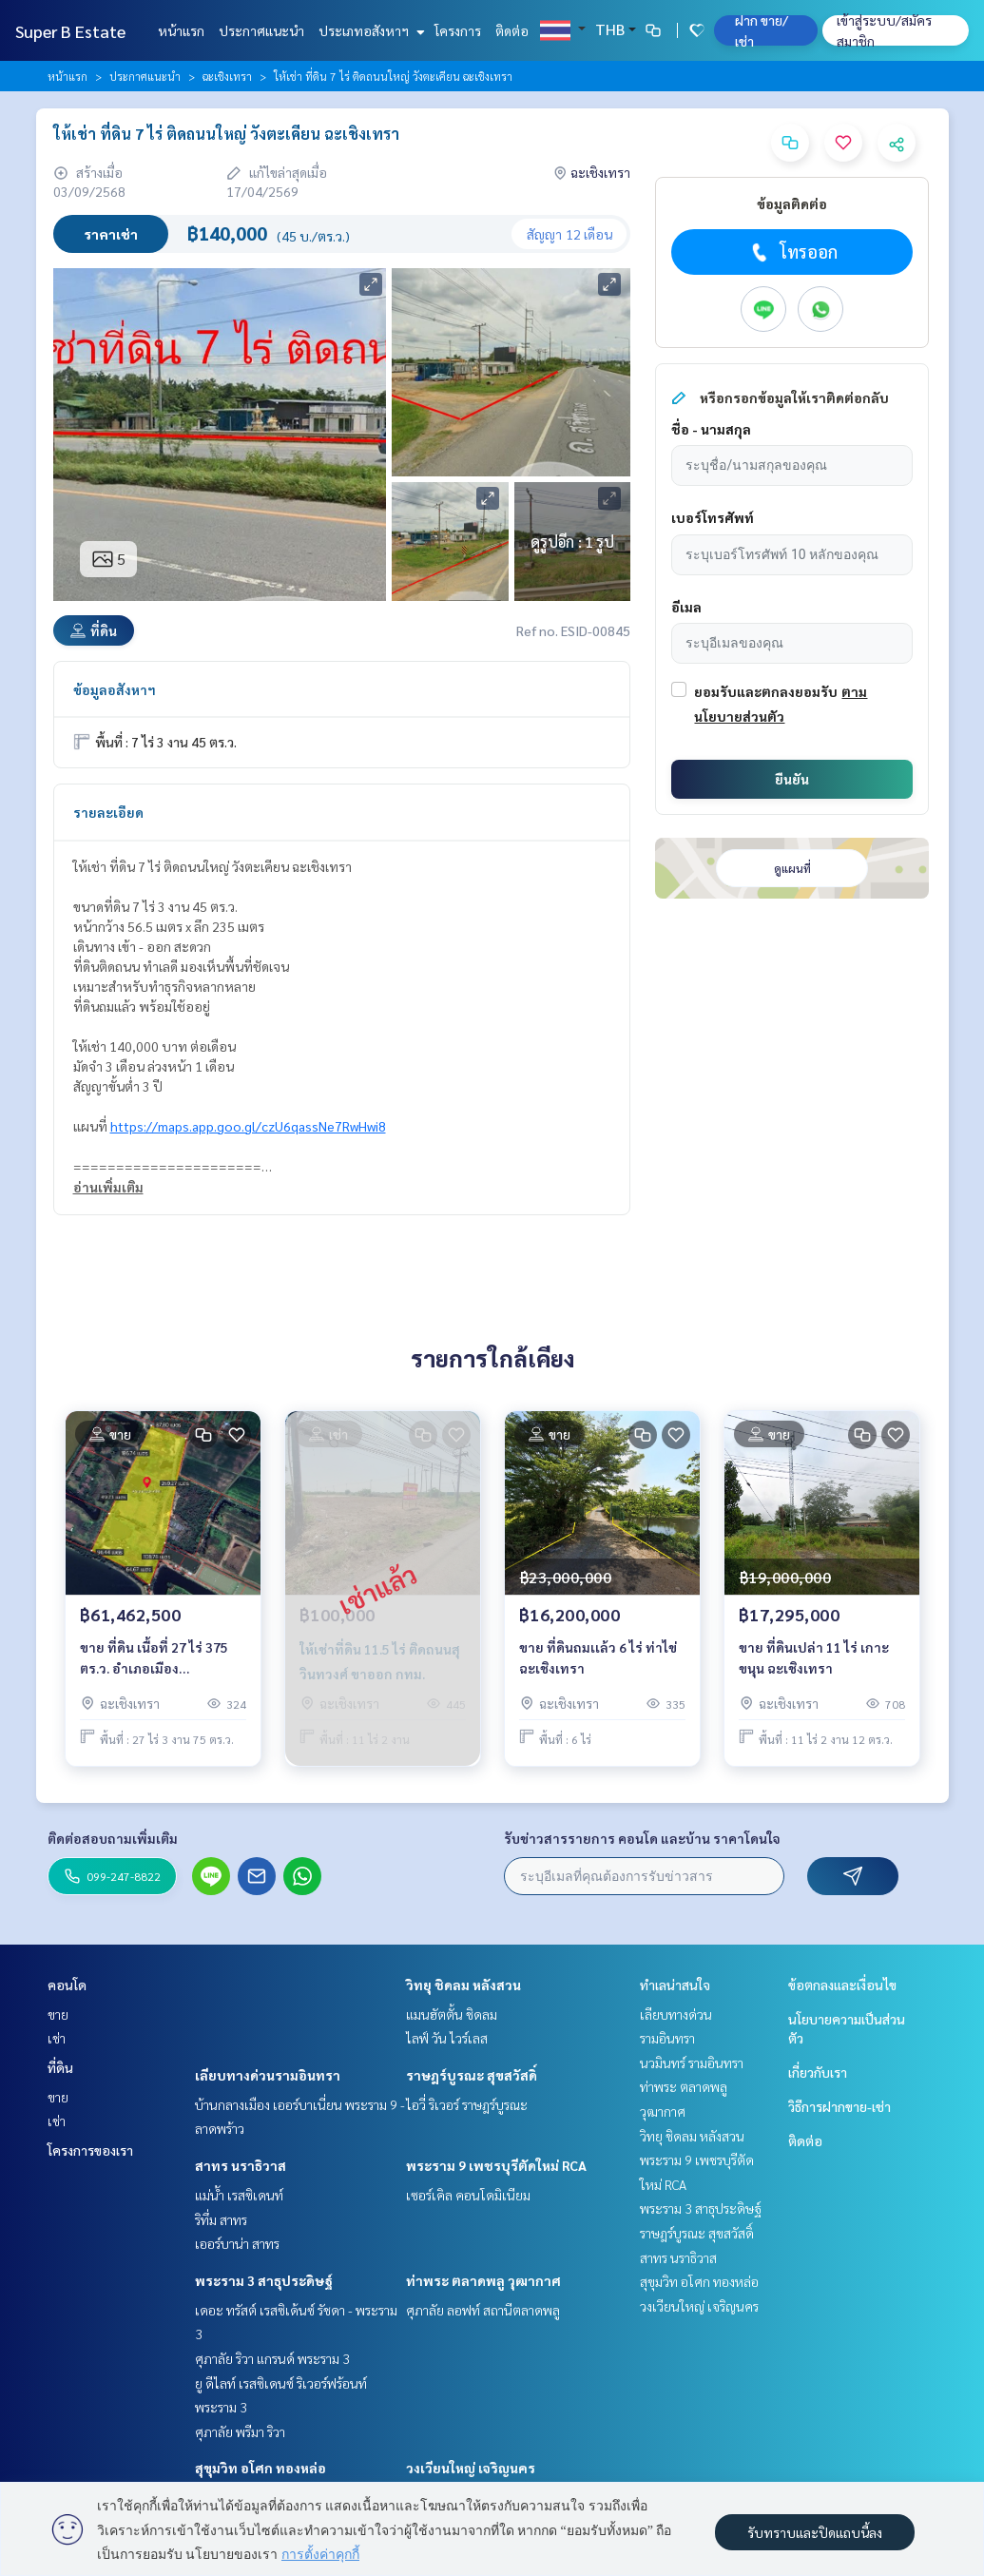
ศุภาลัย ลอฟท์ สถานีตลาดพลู (483, 2309)
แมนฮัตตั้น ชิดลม (451, 2014)
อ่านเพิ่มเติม (108, 1186)
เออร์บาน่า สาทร (237, 2243)
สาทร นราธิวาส (240, 2165)
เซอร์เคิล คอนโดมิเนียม (468, 2194)
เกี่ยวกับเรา (817, 2072)
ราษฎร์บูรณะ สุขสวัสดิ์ (471, 2074)
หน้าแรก (181, 30)
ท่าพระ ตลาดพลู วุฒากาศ (483, 2280)
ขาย (58, 2014)
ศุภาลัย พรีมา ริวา (240, 2431)
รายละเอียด (108, 812)
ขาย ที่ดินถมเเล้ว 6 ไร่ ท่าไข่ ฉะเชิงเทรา (598, 1657)
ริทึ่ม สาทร (221, 2219)
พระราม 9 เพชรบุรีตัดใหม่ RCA (496, 2165)
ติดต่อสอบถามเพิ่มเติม (113, 1838)
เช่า (57, 2037)
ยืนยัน (792, 778)
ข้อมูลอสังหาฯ (114, 689)
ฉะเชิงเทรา (227, 76)
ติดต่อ (512, 30)
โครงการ (457, 30)
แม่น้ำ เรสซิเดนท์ (239, 2194)
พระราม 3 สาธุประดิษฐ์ (264, 2280)
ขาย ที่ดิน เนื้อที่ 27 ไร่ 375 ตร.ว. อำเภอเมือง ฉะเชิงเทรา (154, 1658)
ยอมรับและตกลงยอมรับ (766, 691)
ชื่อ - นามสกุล (711, 428)
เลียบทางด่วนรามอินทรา (267, 2074)
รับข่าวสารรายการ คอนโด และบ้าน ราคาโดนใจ (642, 1838)
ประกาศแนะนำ (261, 30)
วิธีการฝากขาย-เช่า (839, 2106)
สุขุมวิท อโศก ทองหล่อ (260, 2467)
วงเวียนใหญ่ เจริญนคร (470, 2467)
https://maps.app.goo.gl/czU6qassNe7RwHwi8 (248, 1125)
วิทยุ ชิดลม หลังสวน (463, 1984)
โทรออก (792, 252)
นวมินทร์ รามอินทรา (691, 2062)
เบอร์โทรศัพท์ (712, 517)
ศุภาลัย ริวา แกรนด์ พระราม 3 (272, 2358)
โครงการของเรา (90, 2150)
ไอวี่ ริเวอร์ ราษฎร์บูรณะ (467, 2104)
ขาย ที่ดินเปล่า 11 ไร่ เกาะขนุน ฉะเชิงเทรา (814, 1657)
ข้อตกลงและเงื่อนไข (842, 1984)
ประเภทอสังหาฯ (369, 30)
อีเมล (686, 606)
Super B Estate (70, 31)
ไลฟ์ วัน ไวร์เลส (447, 2037)
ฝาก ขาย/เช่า (761, 30)
